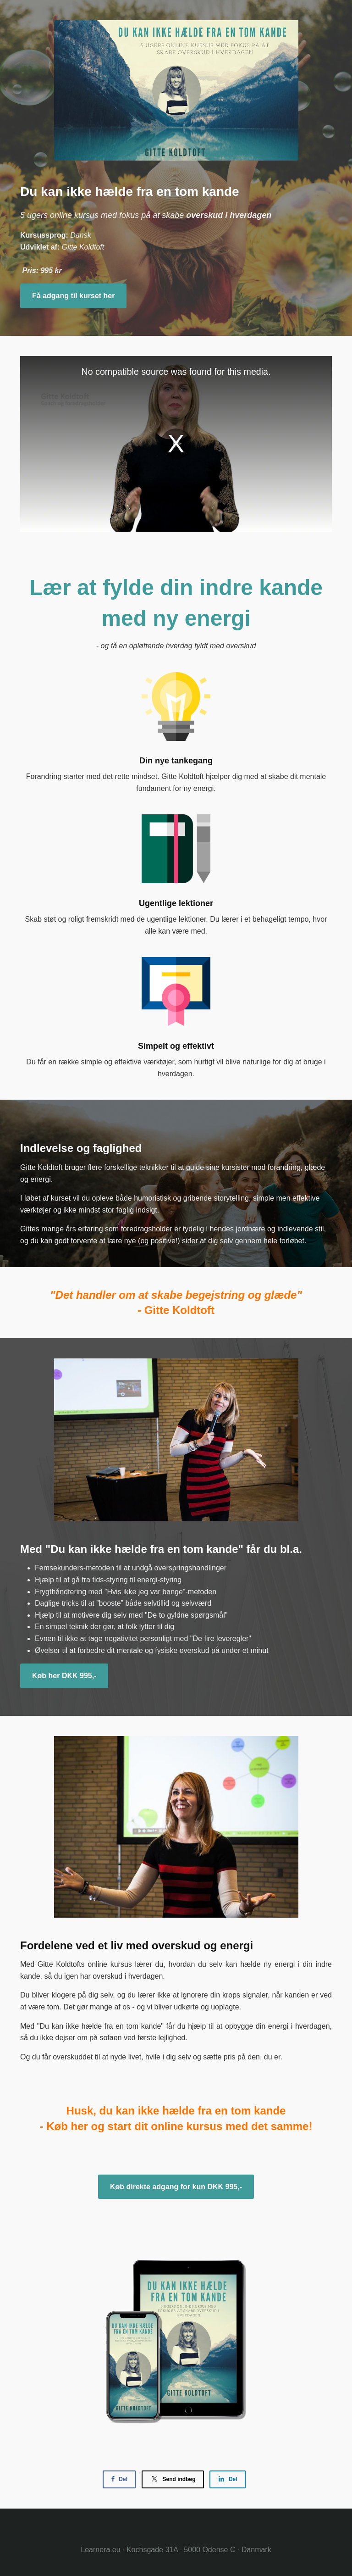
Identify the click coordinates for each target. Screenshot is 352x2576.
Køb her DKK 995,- (64, 1676)
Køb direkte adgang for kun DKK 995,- (176, 2187)
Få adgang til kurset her (73, 296)
